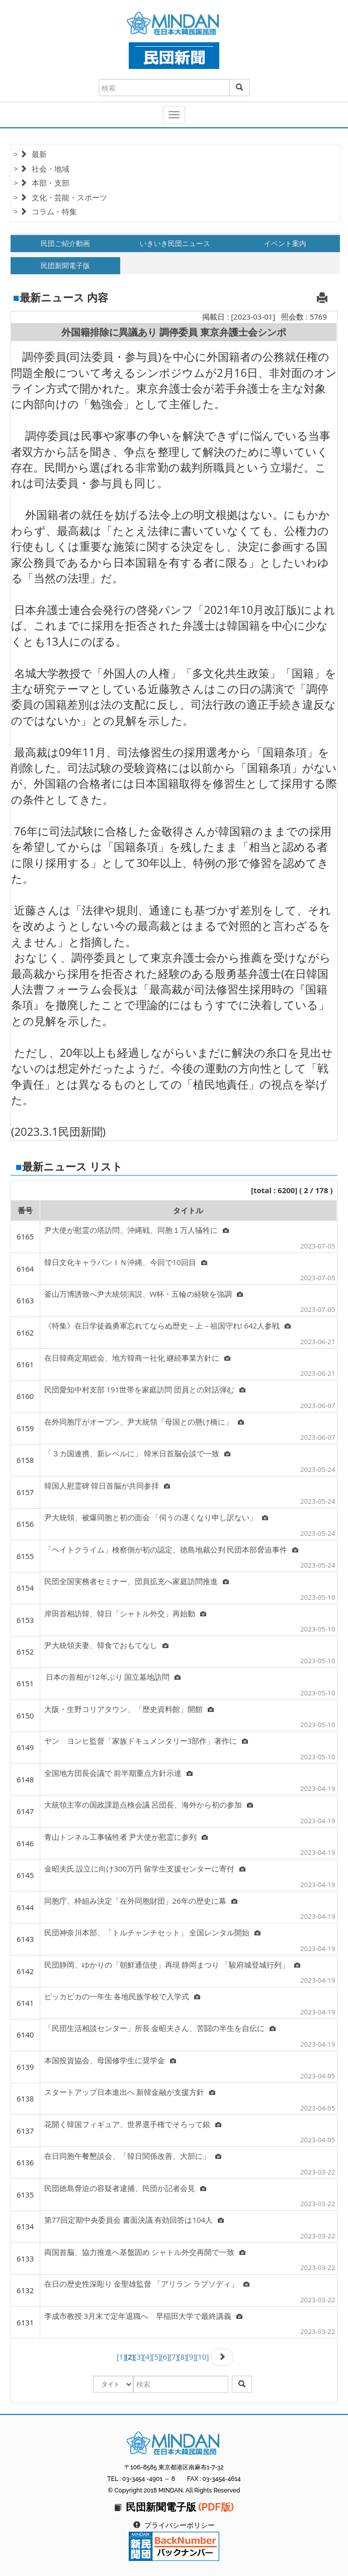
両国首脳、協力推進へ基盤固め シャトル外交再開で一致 (145, 2252)
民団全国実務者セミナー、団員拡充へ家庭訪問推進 (136, 1581)
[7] (173, 2357)
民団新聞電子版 (65, 265)
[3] (138, 2357)
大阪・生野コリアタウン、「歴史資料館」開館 (129, 1709)
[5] (155, 2357)
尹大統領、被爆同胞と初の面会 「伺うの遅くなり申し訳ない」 (156, 1517)
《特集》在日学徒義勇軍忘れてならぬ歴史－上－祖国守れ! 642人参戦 (167, 1325)
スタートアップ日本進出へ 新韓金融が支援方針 (130, 2092)
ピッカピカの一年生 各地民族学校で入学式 (122, 1996)
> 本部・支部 (41, 183)
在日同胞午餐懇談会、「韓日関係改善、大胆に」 (132, 2156)
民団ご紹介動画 (65, 243)
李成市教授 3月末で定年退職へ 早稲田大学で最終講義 (143, 2316)
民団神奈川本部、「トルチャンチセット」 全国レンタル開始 (152, 1932)
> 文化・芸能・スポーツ (60, 197)
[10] (202, 2357)
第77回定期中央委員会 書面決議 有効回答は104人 (134, 2220)
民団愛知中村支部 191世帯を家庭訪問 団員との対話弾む (145, 1389)
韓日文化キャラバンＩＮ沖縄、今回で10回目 (125, 1262)
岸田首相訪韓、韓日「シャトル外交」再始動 (125, 1613)
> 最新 (30, 154)
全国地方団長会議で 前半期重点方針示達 (118, 1773)
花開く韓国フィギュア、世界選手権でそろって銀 (132, 2124)
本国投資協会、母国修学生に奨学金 (110, 2060)
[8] (182, 2357)
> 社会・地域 (41, 169)
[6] (164, 2357)
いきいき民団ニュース (175, 243)
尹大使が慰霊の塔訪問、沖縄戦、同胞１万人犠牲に (136, 1230)
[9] (191, 2357)
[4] (147, 2357)
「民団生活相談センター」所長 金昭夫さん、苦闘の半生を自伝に (160, 2028)
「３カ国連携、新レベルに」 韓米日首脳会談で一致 (137, 1453)
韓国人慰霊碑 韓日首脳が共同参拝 (107, 1485)
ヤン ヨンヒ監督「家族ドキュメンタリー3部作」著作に (146, 1741)
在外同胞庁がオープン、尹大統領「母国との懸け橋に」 (144, 1422)
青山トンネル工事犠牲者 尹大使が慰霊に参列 (126, 1837)
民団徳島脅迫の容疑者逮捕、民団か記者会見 (125, 2188)
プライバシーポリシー (179, 2525)
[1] (121, 2357)
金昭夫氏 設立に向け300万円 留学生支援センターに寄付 (145, 1868)
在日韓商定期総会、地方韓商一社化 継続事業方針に (137, 1358)
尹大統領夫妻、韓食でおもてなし (106, 1645)
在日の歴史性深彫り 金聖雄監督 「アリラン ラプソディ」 (147, 2284)
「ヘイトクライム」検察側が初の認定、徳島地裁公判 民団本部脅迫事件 (171, 1549)
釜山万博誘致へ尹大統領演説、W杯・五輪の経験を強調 (143, 1294)
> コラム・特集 (45, 211)
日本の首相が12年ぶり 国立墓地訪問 (112, 1677)
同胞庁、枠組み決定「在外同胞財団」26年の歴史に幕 (140, 1901)
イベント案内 (285, 243)
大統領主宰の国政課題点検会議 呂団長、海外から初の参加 (148, 1805)
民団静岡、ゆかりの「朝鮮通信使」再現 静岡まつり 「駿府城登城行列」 (172, 1965)
